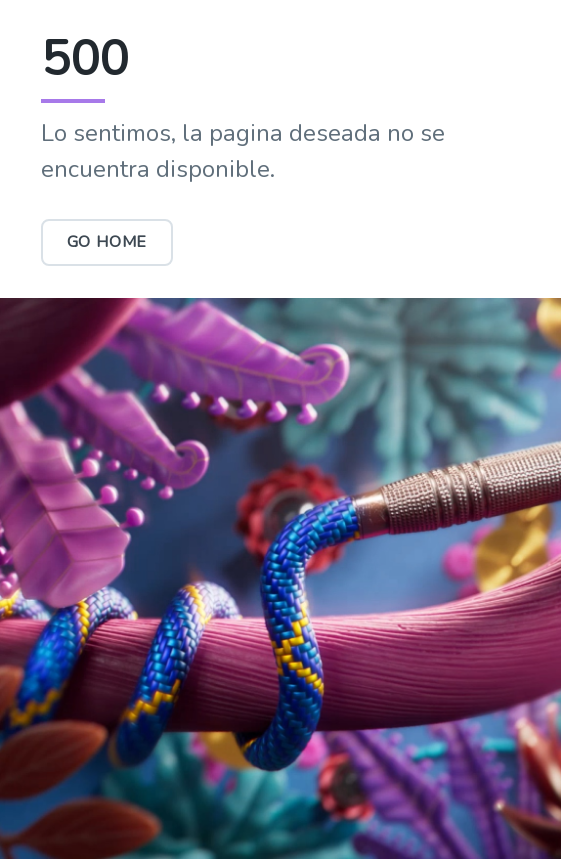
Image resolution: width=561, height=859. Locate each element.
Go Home (107, 242)
